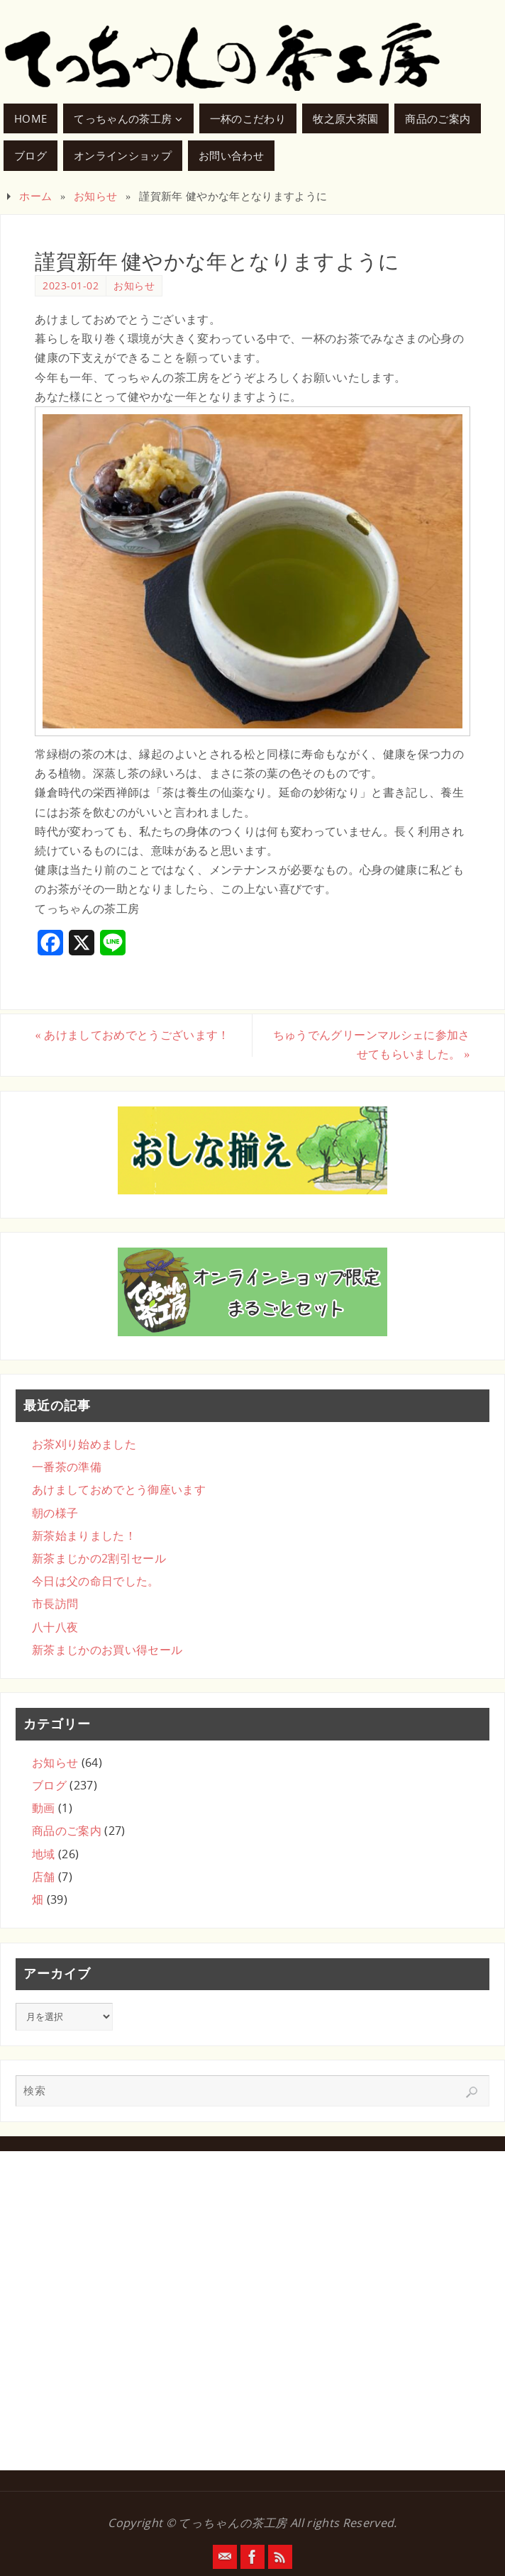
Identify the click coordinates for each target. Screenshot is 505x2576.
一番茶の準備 (66, 1467)
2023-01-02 (71, 285)
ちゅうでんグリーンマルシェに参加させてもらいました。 (371, 1044)
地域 (43, 1854)
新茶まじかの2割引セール (99, 1558)
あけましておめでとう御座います (119, 1489)
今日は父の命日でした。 (96, 1581)
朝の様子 (55, 1513)
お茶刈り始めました (84, 1444)
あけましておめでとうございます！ (132, 1035)
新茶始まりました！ (84, 1535)
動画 (43, 1808)
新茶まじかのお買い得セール (107, 1650)
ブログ (49, 1785)
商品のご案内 (66, 1830)
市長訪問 (55, 1603)
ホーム (35, 196)
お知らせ (95, 196)
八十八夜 (55, 1627)
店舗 (43, 1876)
